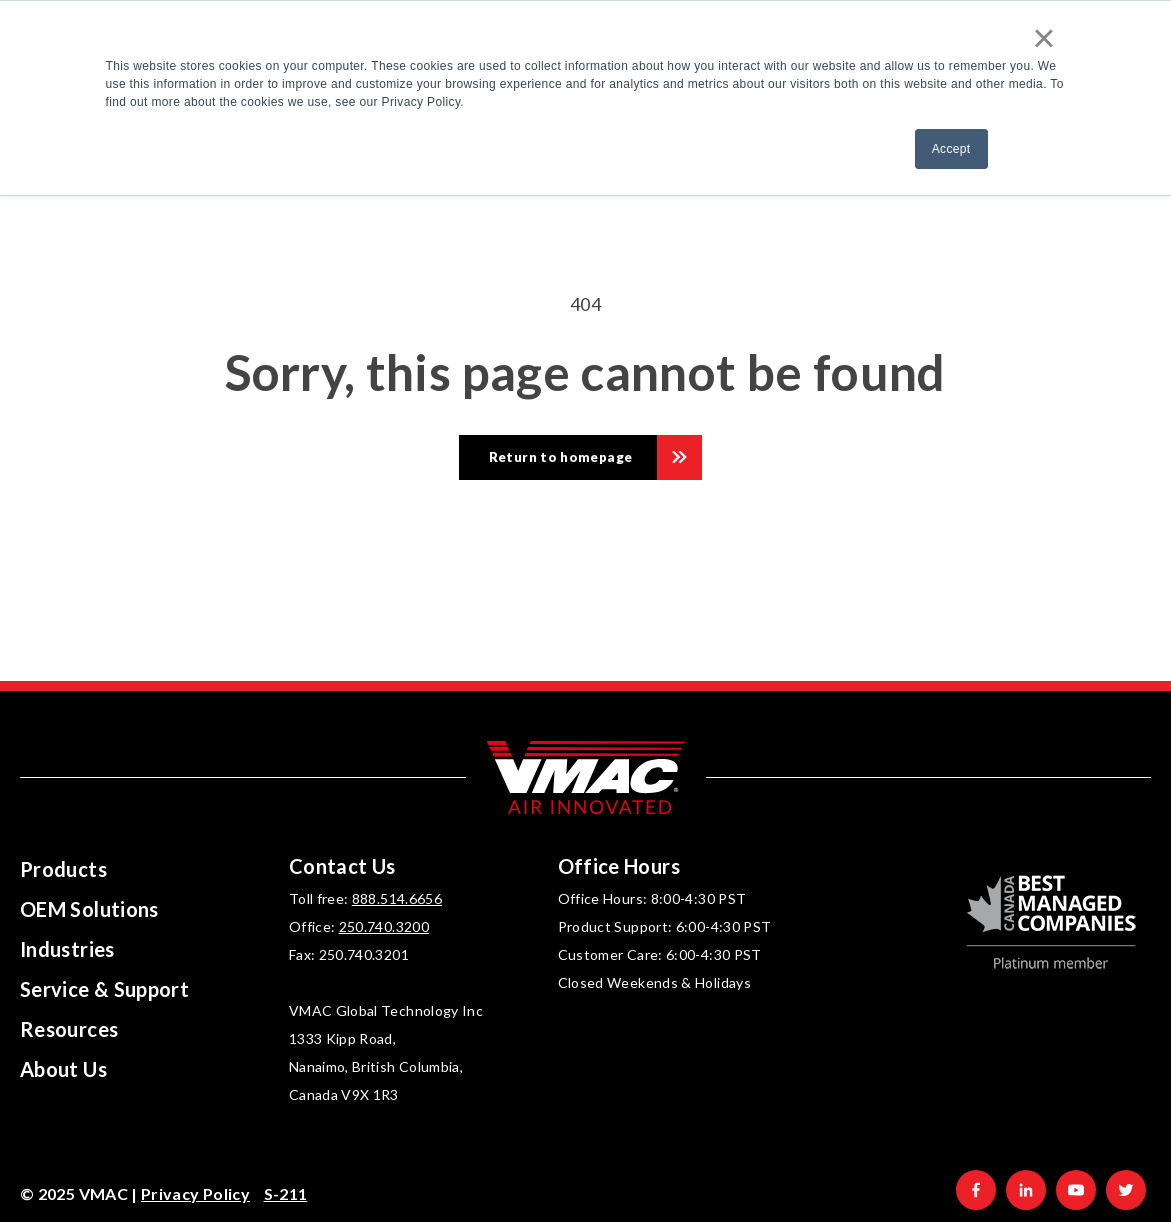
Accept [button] (951, 149)
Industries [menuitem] (67, 949)
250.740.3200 (384, 926)
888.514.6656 (397, 898)
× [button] (1044, 38)
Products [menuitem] (63, 869)
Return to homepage (560, 457)
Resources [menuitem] (69, 1029)
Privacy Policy (195, 1193)
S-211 (286, 1193)
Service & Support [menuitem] (104, 989)
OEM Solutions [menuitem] (89, 909)
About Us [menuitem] (63, 1069)
